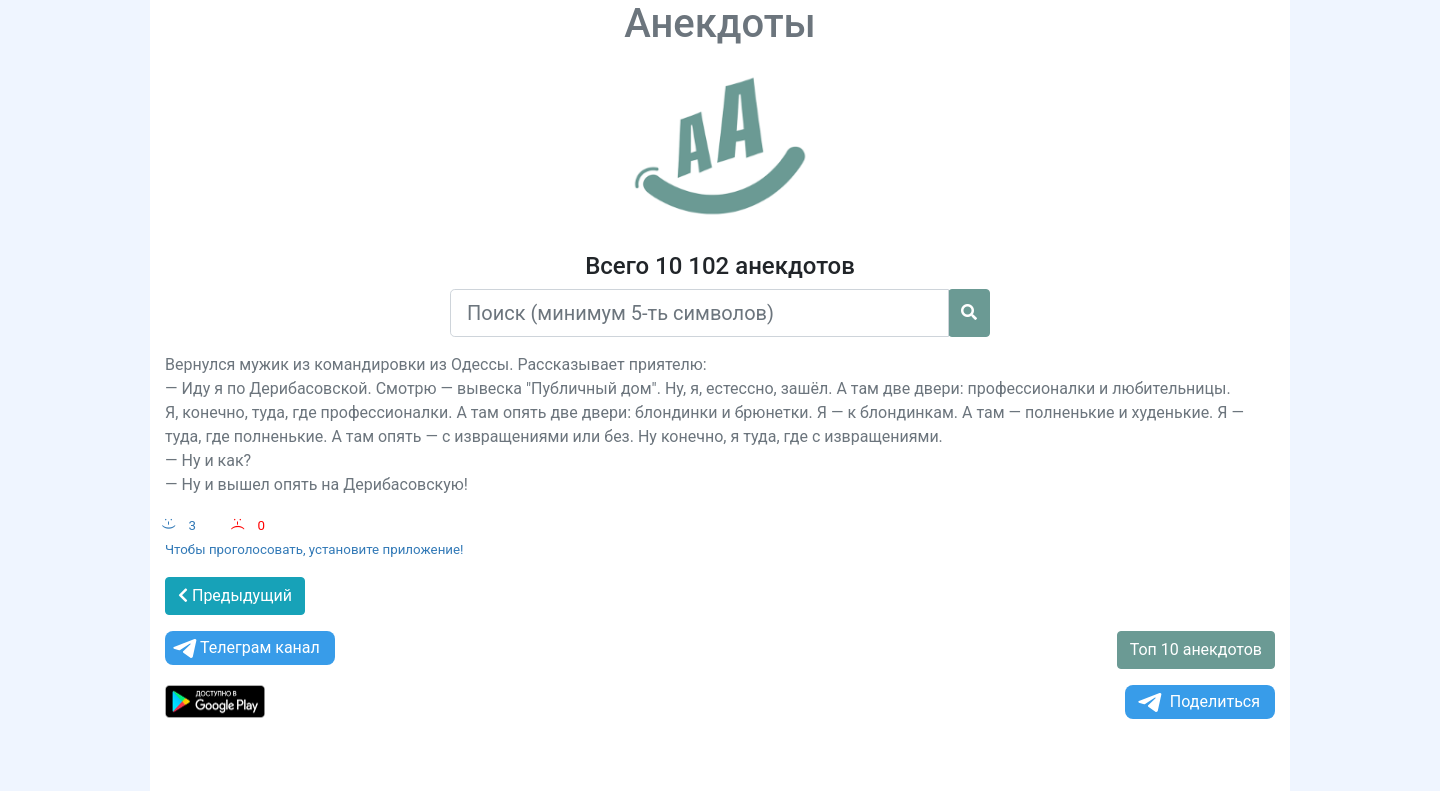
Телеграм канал (245, 648)
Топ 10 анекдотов (1196, 649)
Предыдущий (235, 595)
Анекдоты (720, 23)
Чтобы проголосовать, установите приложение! (314, 549)
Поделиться (1197, 702)
